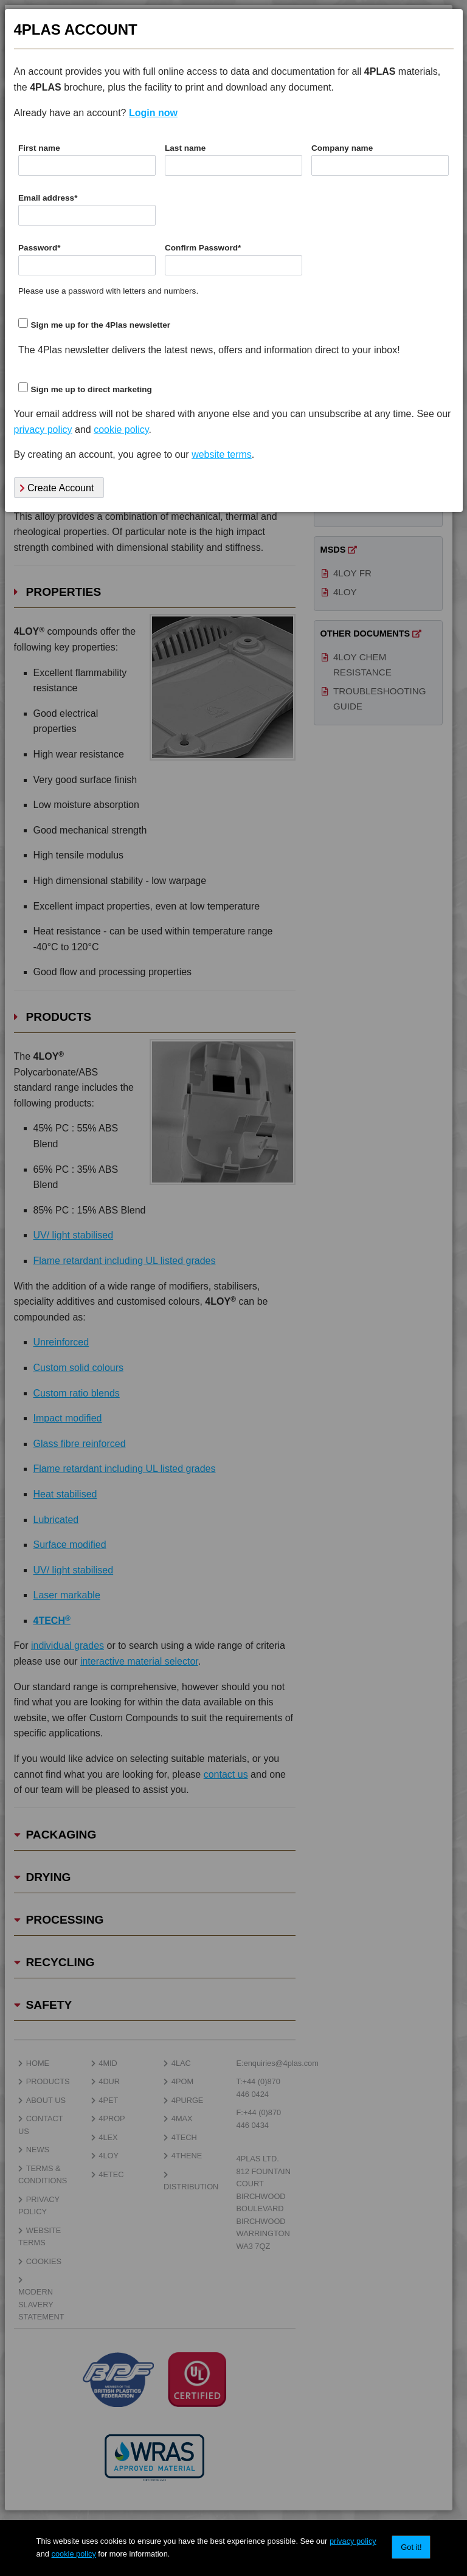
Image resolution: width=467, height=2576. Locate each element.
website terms (222, 454)
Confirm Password (203, 247)
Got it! (411, 2547)
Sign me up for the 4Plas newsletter (100, 325)
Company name (342, 148)
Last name (185, 148)
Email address (47, 197)
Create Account (56, 488)
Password (39, 247)
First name (39, 148)
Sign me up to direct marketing (90, 389)
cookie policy (74, 2553)
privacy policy (353, 2541)
